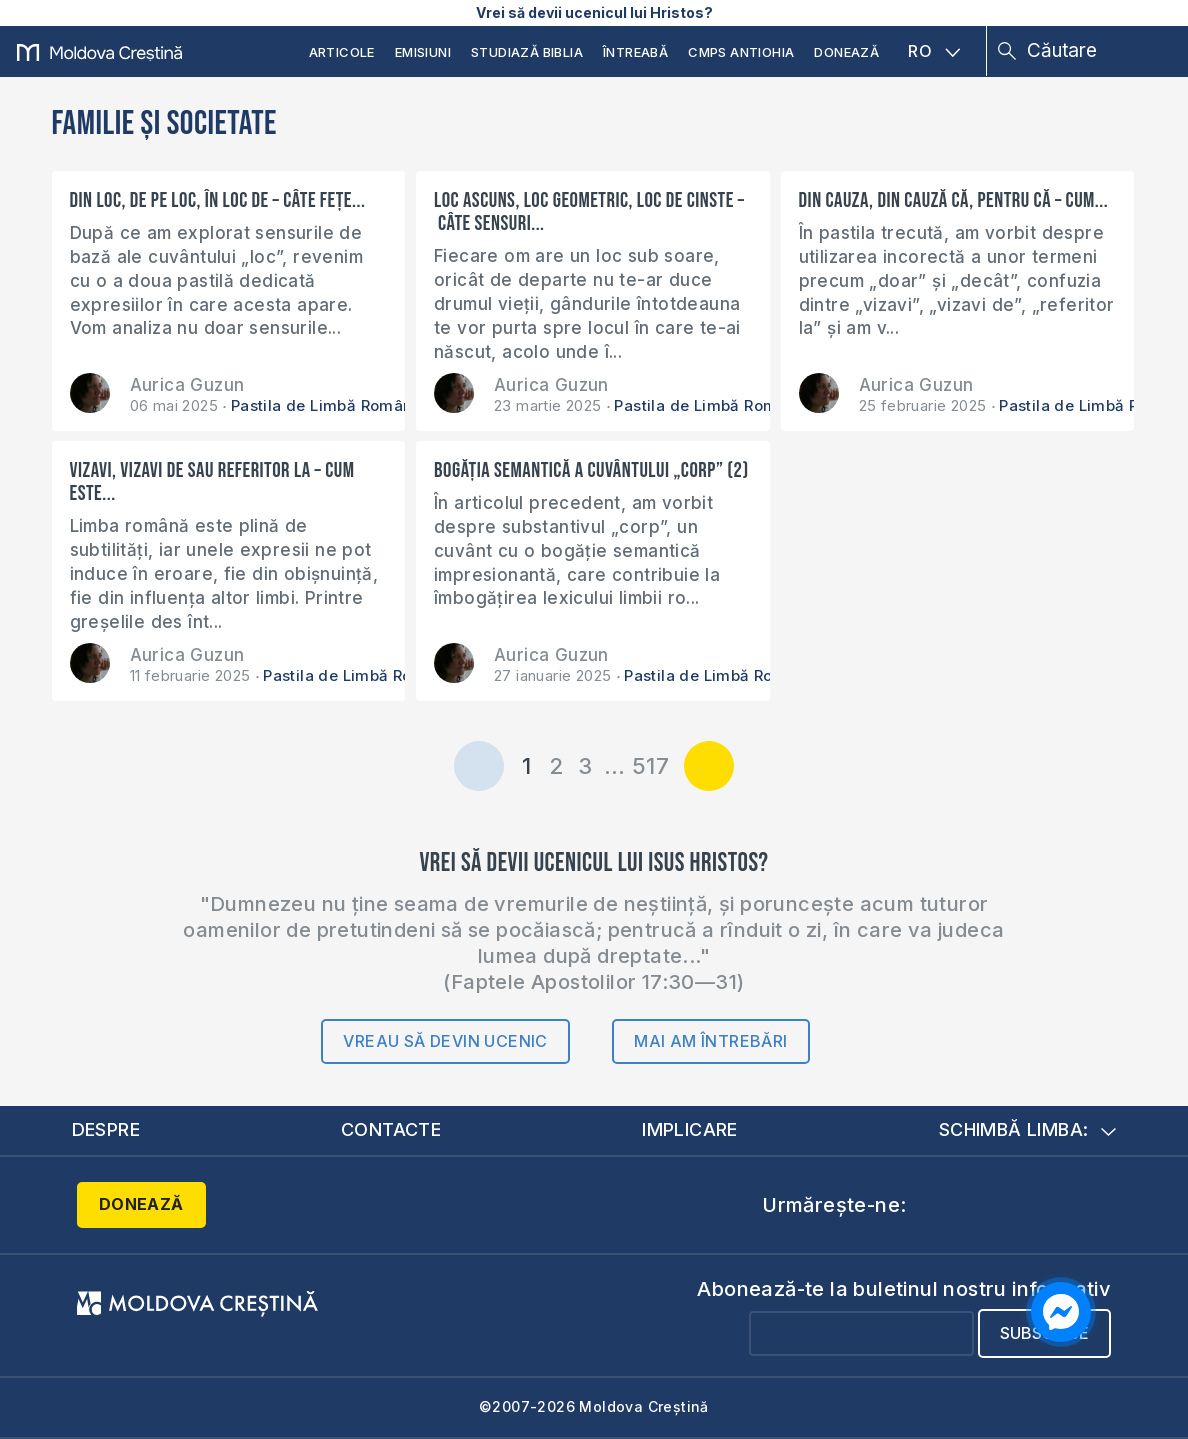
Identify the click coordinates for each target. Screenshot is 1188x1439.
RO (934, 51)
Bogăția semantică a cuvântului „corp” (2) (591, 470)
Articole (342, 52)
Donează (846, 52)
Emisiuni (423, 52)
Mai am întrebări (710, 1041)
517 (650, 766)
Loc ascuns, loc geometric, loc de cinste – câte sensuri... (589, 212)
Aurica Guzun (187, 385)
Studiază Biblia (527, 52)
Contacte (391, 1129)
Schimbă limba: (1028, 1129)
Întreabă (635, 52)
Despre (106, 1129)
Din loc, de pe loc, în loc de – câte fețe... (218, 200)
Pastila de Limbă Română (326, 405)
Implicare (690, 1129)
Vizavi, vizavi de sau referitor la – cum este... (212, 482)
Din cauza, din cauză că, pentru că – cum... (954, 200)
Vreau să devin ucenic (445, 1041)
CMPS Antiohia (741, 52)
